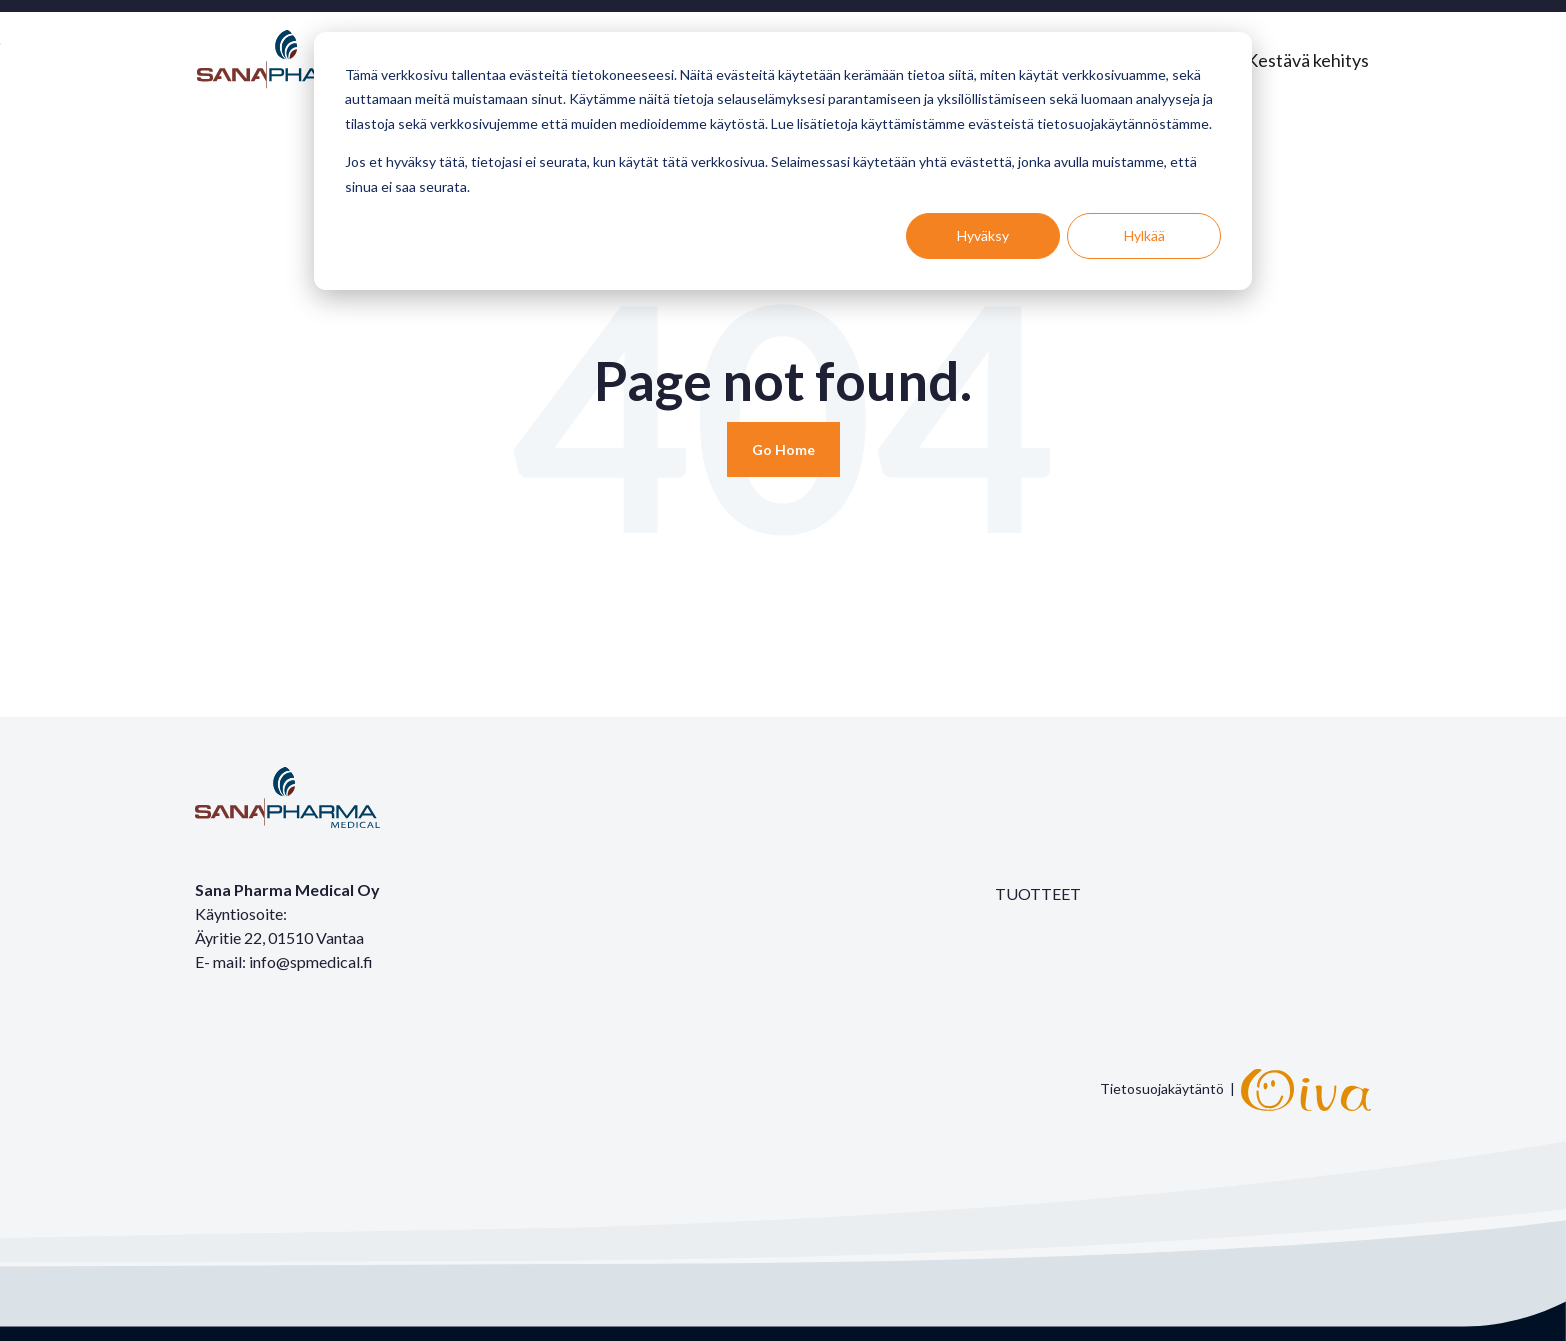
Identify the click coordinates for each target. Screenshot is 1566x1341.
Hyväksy (983, 235)
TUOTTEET (1038, 893)
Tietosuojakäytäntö (1162, 1087)
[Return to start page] (783, 449)
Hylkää (1144, 235)
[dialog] (783, 161)
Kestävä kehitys (1307, 60)
